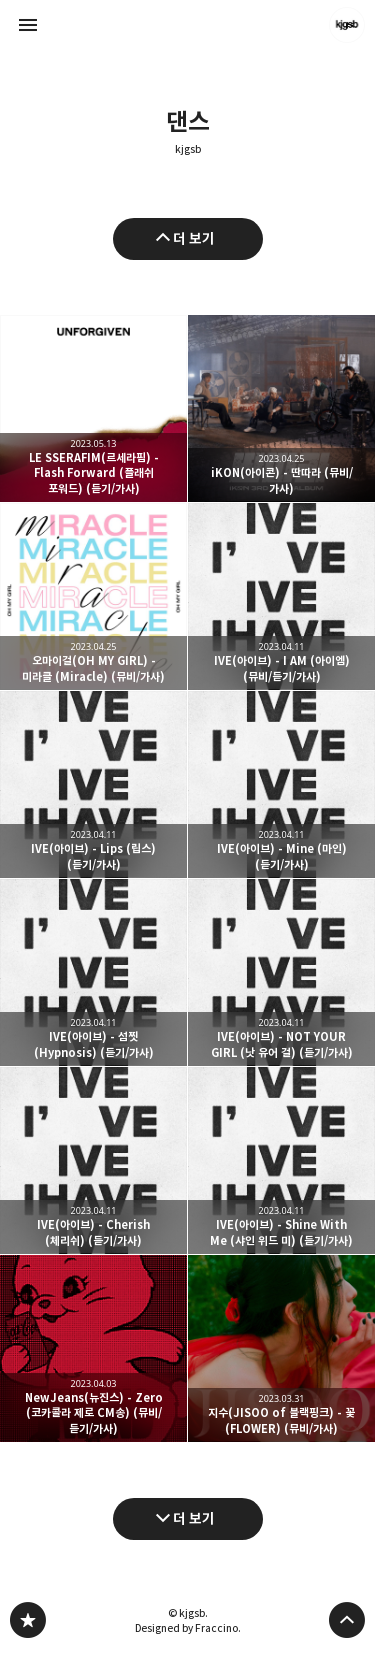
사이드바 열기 (28, 25)
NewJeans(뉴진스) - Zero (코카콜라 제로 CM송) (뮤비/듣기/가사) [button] (93, 1348)
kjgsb (188, 149)
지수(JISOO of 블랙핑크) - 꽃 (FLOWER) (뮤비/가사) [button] (281, 1348)
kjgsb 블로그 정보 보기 (347, 25)
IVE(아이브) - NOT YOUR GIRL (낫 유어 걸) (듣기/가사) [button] (281, 972)
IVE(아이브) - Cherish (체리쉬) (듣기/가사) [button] (93, 1160)
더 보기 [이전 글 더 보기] (194, 238)
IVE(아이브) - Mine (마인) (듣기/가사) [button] (281, 784)
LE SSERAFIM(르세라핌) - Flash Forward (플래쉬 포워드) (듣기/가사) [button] (93, 408)
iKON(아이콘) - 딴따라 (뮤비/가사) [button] (281, 408)
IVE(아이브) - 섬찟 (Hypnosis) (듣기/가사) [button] (93, 972)
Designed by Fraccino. (188, 1628)
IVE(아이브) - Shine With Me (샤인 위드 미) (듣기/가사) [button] (281, 1160)
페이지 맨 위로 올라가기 (347, 1620)
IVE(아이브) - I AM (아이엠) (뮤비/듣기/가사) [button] (281, 596)
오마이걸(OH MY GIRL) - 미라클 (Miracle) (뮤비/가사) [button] (93, 596)
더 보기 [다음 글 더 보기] (194, 1518)
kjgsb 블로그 (28, 1620)
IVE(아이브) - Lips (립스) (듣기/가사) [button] (93, 784)
